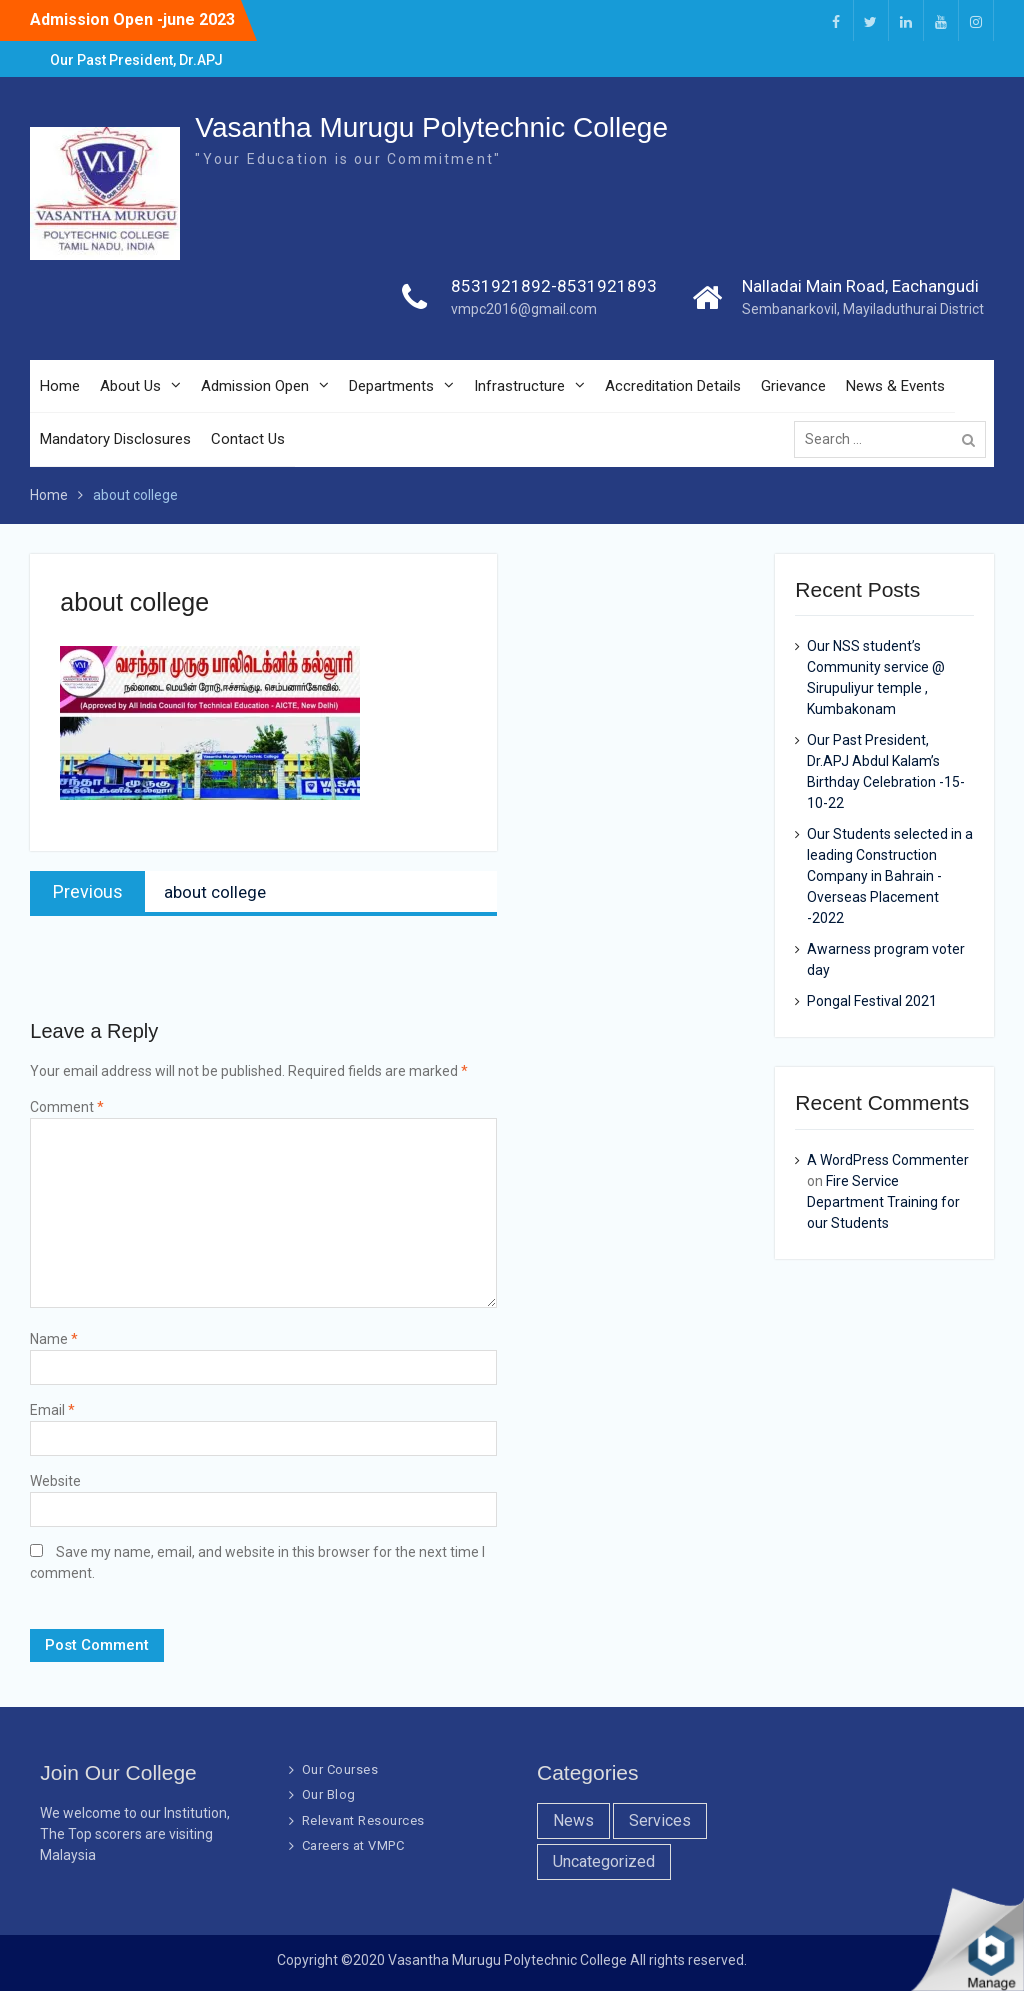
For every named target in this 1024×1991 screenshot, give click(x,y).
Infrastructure (519, 386)
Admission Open (255, 386)
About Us (130, 386)
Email (52, 1410)
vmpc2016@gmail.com (524, 309)
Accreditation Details (673, 386)
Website (55, 1481)
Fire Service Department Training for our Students (883, 1202)
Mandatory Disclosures (115, 439)
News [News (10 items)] (573, 1820)
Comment (67, 1107)
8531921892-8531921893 (554, 286)
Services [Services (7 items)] (660, 1820)
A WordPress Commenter (888, 1160)
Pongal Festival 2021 (872, 1001)
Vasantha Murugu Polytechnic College (431, 127)
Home (60, 386)
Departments (391, 386)
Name (54, 1339)
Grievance (793, 386)
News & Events (895, 386)
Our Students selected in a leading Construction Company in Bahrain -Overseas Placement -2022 (890, 876)
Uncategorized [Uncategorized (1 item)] (604, 1861)
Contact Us (248, 439)
